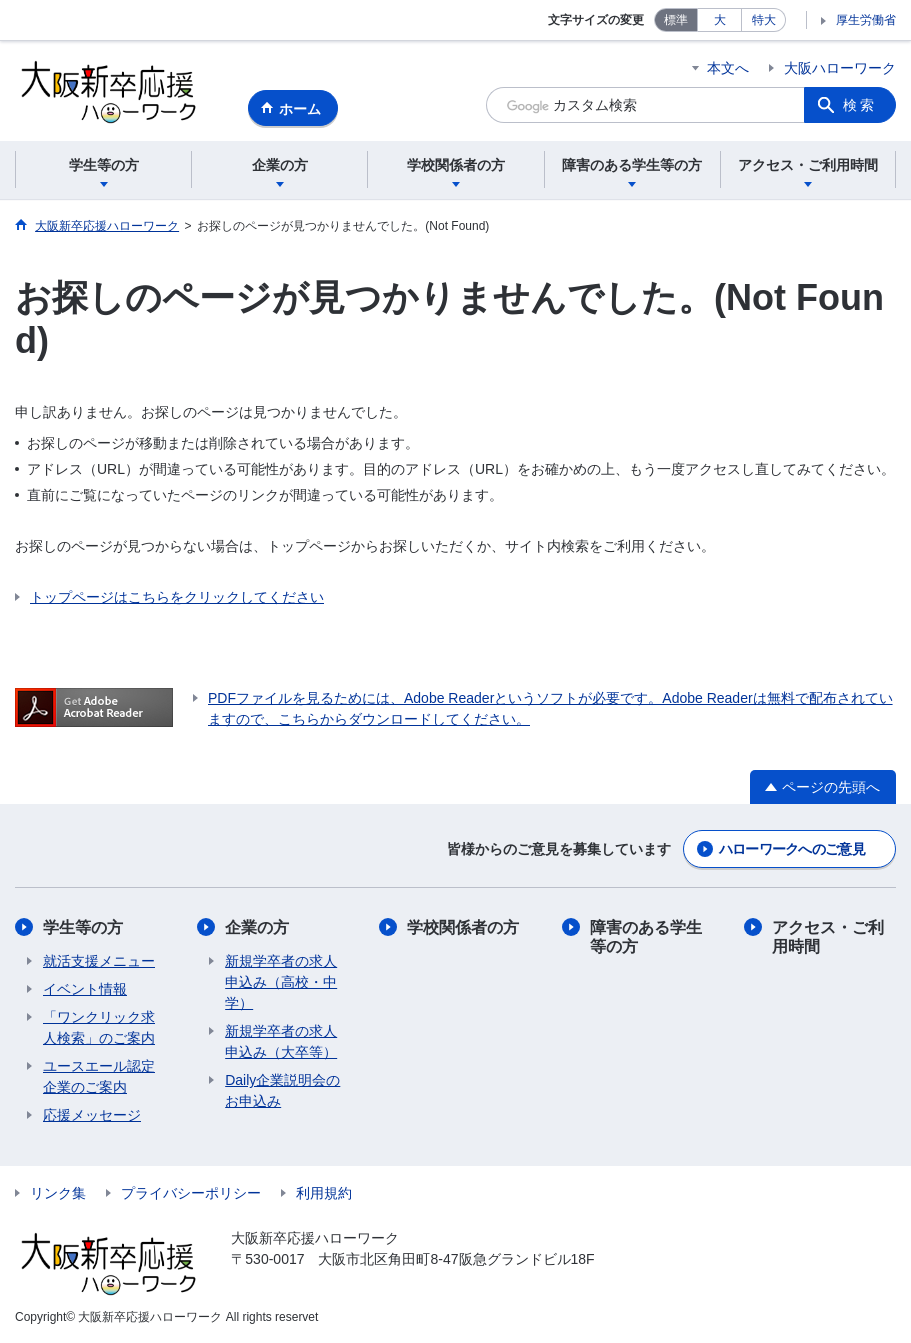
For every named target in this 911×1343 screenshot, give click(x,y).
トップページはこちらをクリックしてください (177, 597)
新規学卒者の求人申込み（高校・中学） (281, 982)
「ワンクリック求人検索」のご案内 (99, 1027)
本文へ (728, 68)
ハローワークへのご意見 (792, 849)
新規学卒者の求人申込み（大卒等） (281, 1041)
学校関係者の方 (463, 927)
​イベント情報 (85, 989)
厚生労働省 (866, 20)
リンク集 (58, 1193)
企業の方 (257, 927)
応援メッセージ (92, 1115)
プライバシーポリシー (191, 1193)
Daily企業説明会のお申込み (282, 1090)
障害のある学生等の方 (646, 937)
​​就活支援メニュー (99, 961)
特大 (764, 20)
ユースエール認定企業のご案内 (99, 1076)
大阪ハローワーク (840, 68)
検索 (860, 105)
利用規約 (324, 1193)
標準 (676, 20)
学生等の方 (83, 927)
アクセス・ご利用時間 (828, 937)
